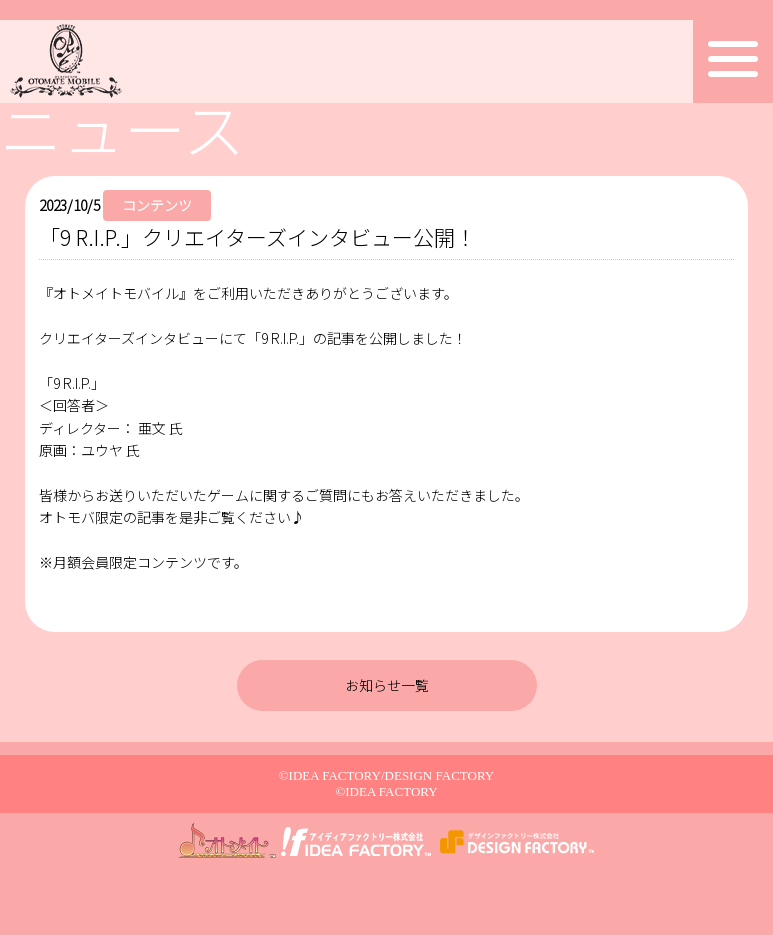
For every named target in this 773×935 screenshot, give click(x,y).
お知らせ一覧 (387, 685)
